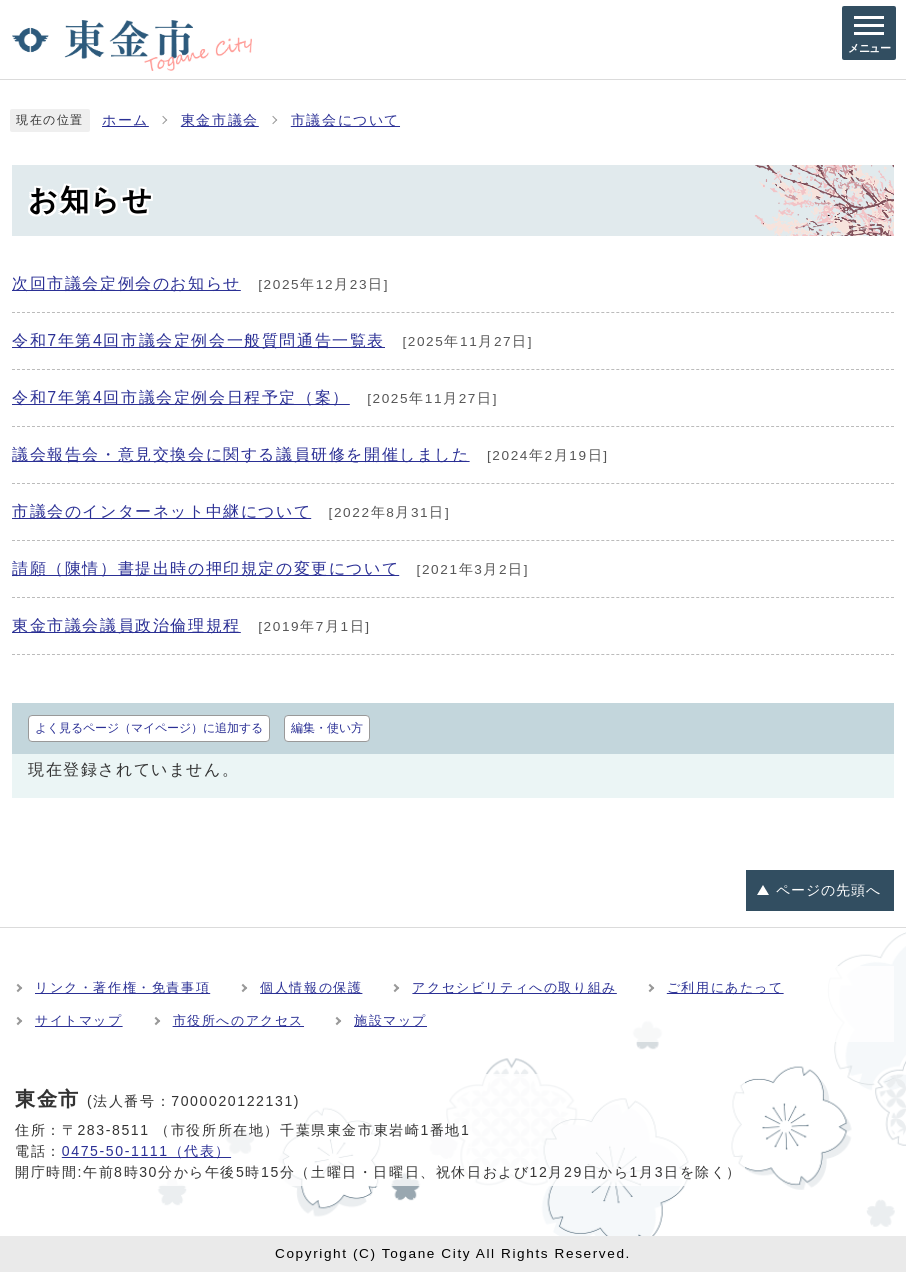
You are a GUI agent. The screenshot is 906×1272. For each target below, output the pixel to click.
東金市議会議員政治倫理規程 (126, 625)
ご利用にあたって (725, 987)
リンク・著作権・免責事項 (122, 987)
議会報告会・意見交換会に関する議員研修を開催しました (241, 454)
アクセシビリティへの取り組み (514, 987)
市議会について (345, 120)
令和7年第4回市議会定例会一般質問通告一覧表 (198, 340)
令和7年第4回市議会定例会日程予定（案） (181, 397)
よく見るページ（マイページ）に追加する (149, 728)
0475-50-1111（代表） (146, 1151)
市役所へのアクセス (238, 1020)
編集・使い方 (327, 728)
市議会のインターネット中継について (161, 511)
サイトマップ (79, 1020)
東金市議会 (220, 120)
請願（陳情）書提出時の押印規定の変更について (205, 568)
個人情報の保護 (311, 987)
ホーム (125, 120)
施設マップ (390, 1020)
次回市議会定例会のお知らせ (126, 283)
